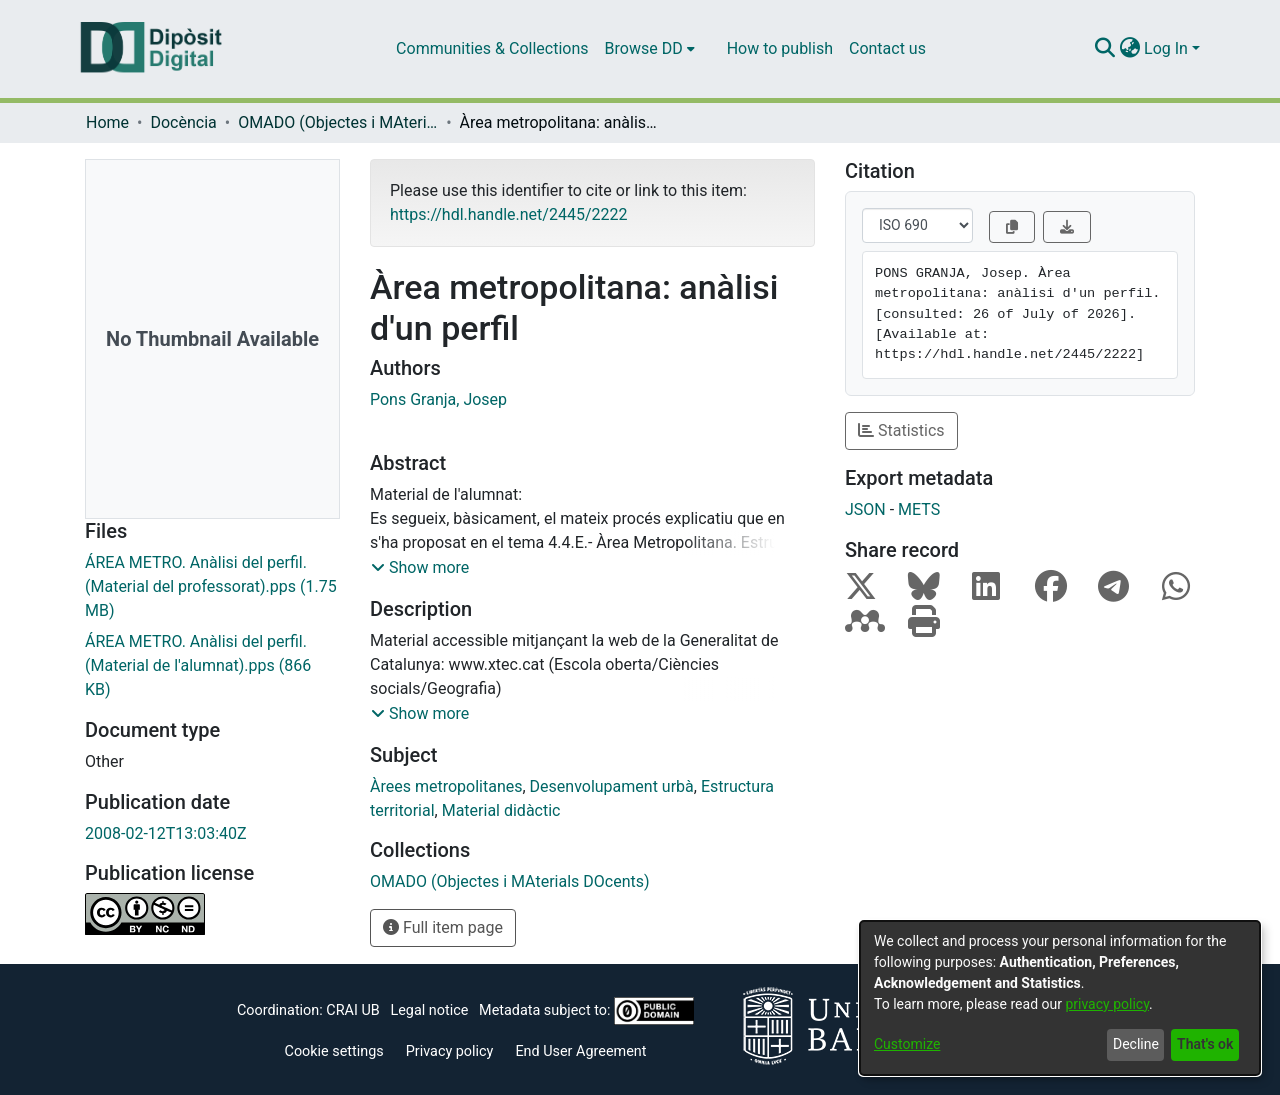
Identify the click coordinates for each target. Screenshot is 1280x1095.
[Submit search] (1104, 49)
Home (107, 122)
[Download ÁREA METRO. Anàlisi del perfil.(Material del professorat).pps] (212, 587)
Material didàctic (501, 810)
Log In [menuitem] (1166, 48)
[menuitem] (650, 49)
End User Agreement (580, 1051)
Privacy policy (450, 1051)
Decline (1136, 1044)
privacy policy (1107, 1004)
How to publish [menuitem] (780, 48)
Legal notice (429, 1010)
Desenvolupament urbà (612, 786)
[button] (420, 568)
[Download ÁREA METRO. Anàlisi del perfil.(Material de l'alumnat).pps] (212, 666)
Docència (183, 122)
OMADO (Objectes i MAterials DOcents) (338, 122)
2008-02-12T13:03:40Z (166, 833)
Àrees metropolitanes (446, 786)
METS (919, 509)
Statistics (901, 430)
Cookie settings (334, 1051)
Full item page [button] (443, 927)
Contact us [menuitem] (887, 48)
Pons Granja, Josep (438, 399)
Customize (907, 1044)
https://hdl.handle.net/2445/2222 (508, 214)
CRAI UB (352, 1010)
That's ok (1205, 1044)
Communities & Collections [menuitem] (492, 48)
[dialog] (1060, 998)
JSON (865, 509)
